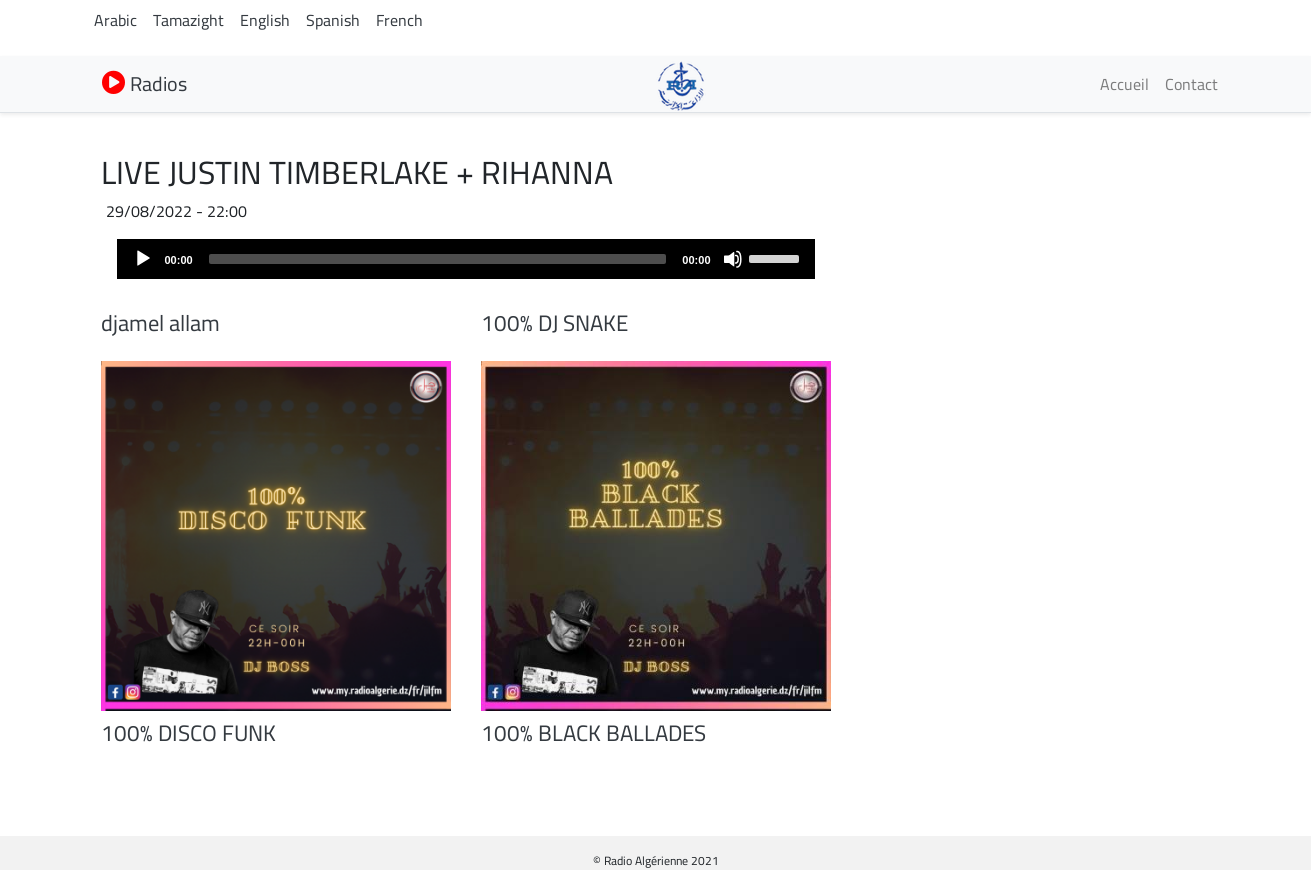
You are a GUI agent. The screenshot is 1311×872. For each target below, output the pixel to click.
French (399, 20)
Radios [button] (144, 83)
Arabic (115, 20)
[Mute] (733, 259)
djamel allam (160, 323)
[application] (466, 259)
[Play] (143, 259)
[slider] (438, 259)
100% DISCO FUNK (188, 733)
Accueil (1124, 84)
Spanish (333, 20)
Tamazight (188, 20)
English (265, 20)
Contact (1191, 84)
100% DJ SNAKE (554, 323)
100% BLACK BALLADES (593, 733)
